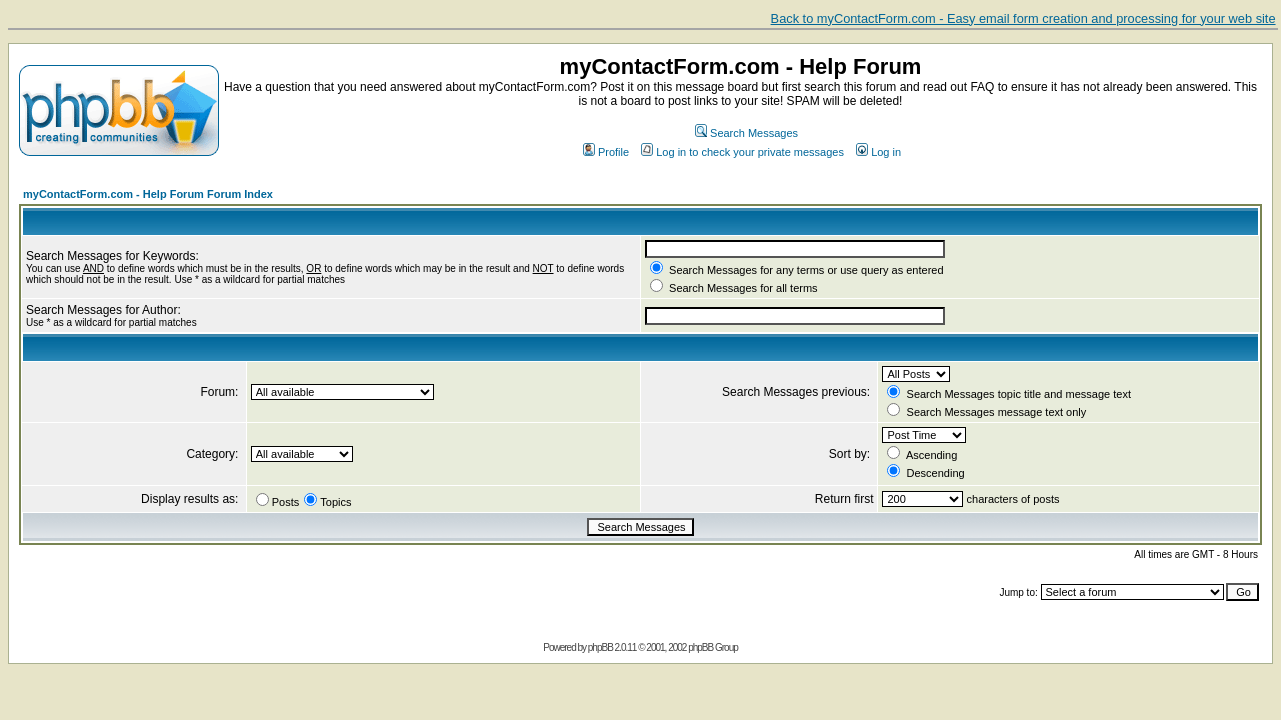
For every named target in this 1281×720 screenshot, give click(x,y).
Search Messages (746, 133)
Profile (606, 152)
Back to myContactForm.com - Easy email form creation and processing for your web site (1023, 18)
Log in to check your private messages (742, 152)
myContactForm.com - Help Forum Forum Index (148, 194)
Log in (878, 152)
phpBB (600, 647)
